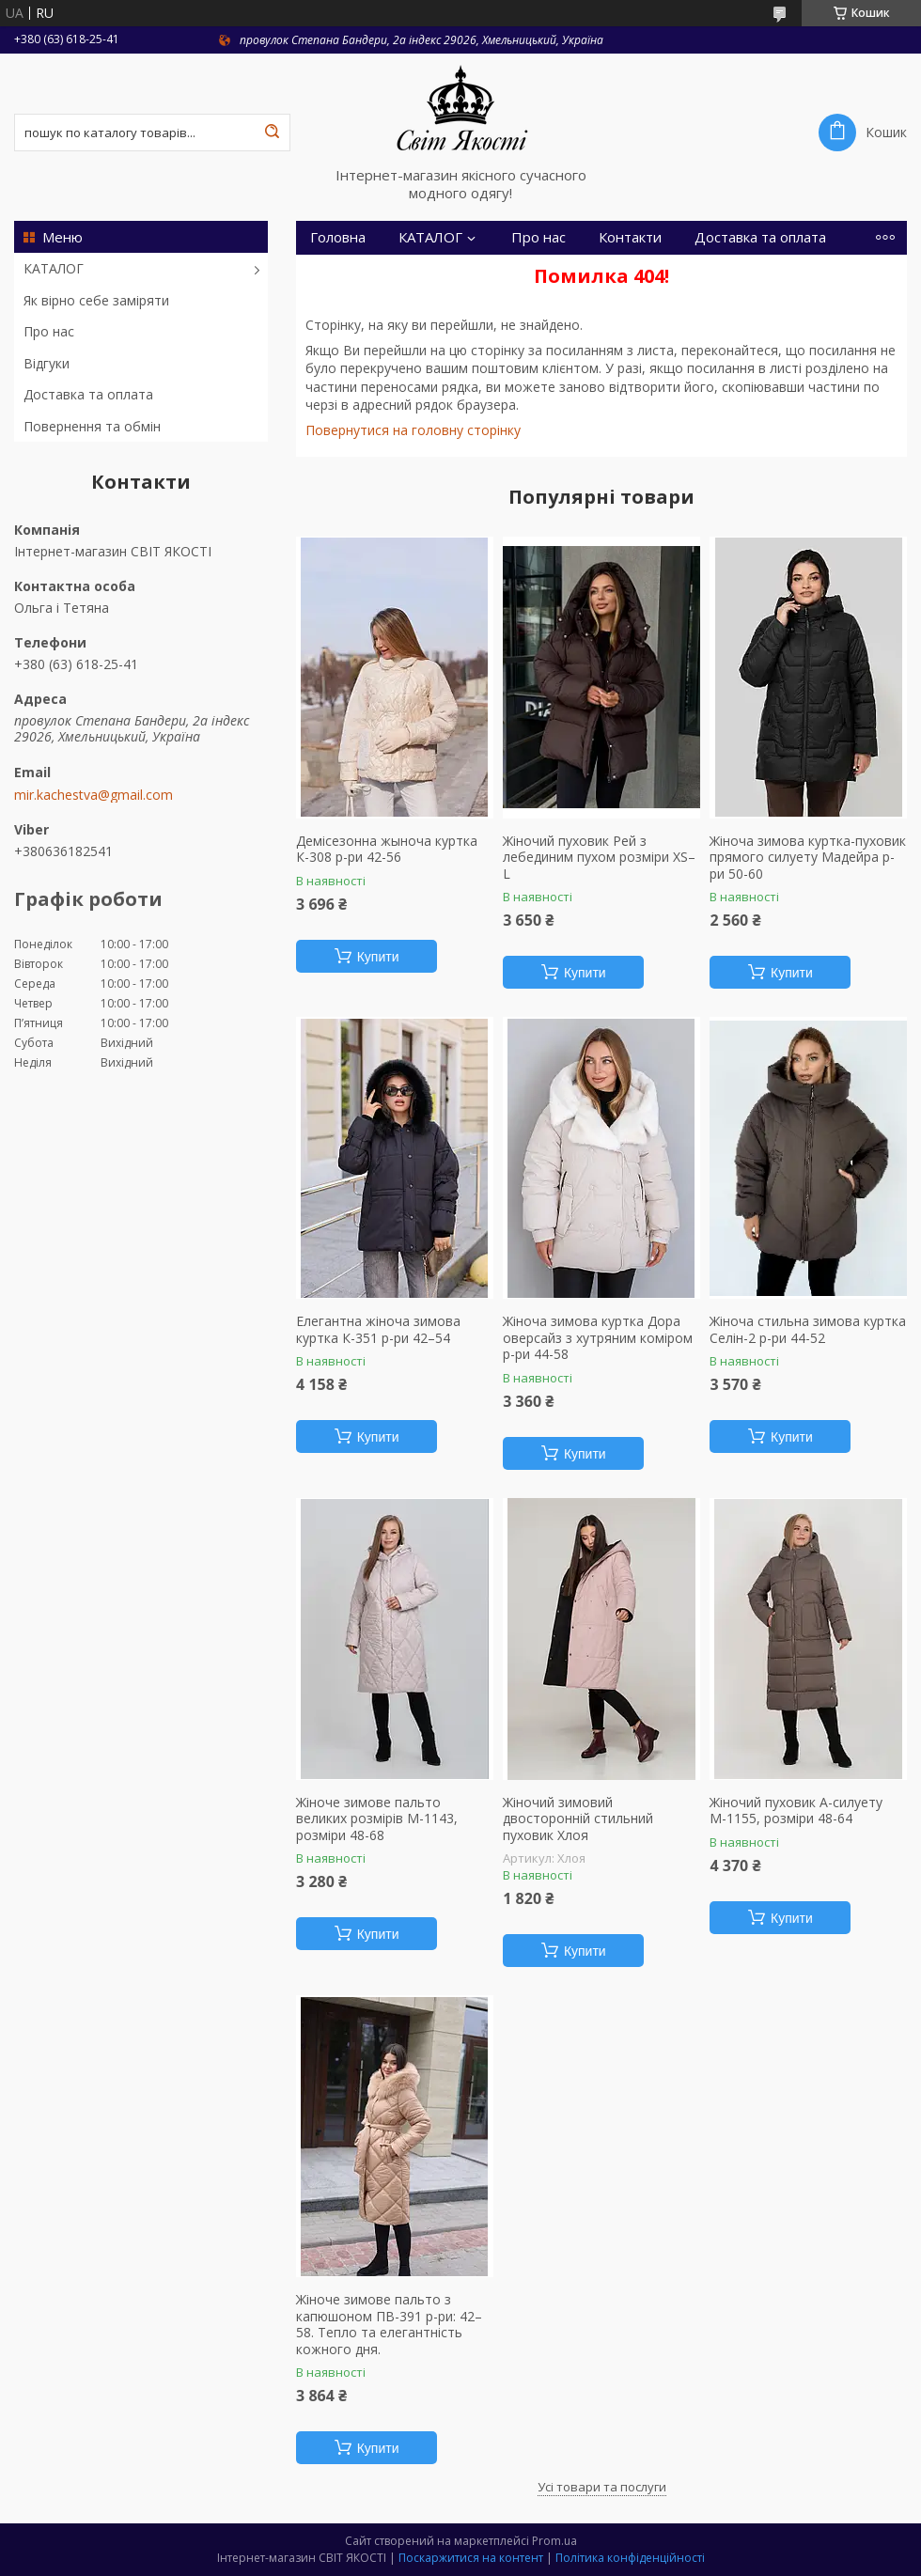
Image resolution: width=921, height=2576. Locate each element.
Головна (338, 237)
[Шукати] (271, 132)
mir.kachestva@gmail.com (93, 795)
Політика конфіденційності (630, 2558)
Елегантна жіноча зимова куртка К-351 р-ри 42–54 (378, 1329)
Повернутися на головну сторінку (413, 430)
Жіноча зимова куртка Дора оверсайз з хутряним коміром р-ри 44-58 (598, 1338)
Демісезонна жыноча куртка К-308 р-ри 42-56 (386, 849)
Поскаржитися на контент (470, 2558)
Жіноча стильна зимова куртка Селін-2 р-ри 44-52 (808, 1329)
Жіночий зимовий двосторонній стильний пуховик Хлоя (578, 1819)
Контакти (630, 237)
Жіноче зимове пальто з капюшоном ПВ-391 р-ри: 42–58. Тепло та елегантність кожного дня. (389, 2324)
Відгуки (46, 363)
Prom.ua (554, 2541)
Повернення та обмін (92, 426)
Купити (378, 956)
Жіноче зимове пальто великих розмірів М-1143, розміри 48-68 (377, 1819)
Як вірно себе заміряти (96, 300)
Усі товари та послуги (602, 2486)
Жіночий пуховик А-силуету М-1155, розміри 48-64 (796, 1810)
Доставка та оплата (88, 394)
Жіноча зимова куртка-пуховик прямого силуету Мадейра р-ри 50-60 (808, 857)
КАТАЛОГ (53, 268)
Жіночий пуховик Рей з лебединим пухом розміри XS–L (599, 857)
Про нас (48, 331)
